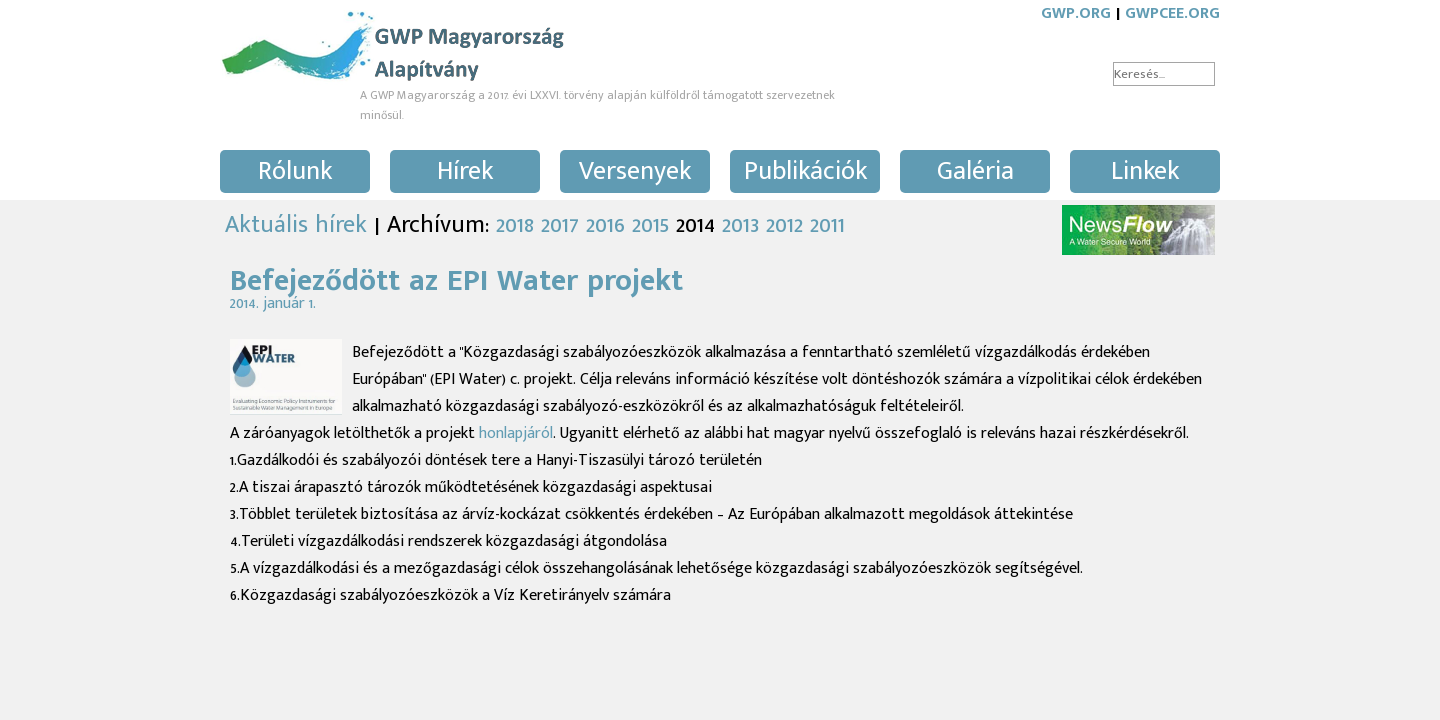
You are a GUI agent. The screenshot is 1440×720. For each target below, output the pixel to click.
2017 (560, 225)
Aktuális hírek (296, 225)
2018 (515, 225)
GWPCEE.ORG (1172, 13)
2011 (827, 225)
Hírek (465, 171)
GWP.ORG (1076, 13)
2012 (784, 225)
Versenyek (635, 171)
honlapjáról (516, 433)
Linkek (1145, 171)
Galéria (975, 171)
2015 (650, 225)
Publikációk (805, 171)
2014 (695, 225)
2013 (740, 225)
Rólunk (295, 171)
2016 (605, 225)
